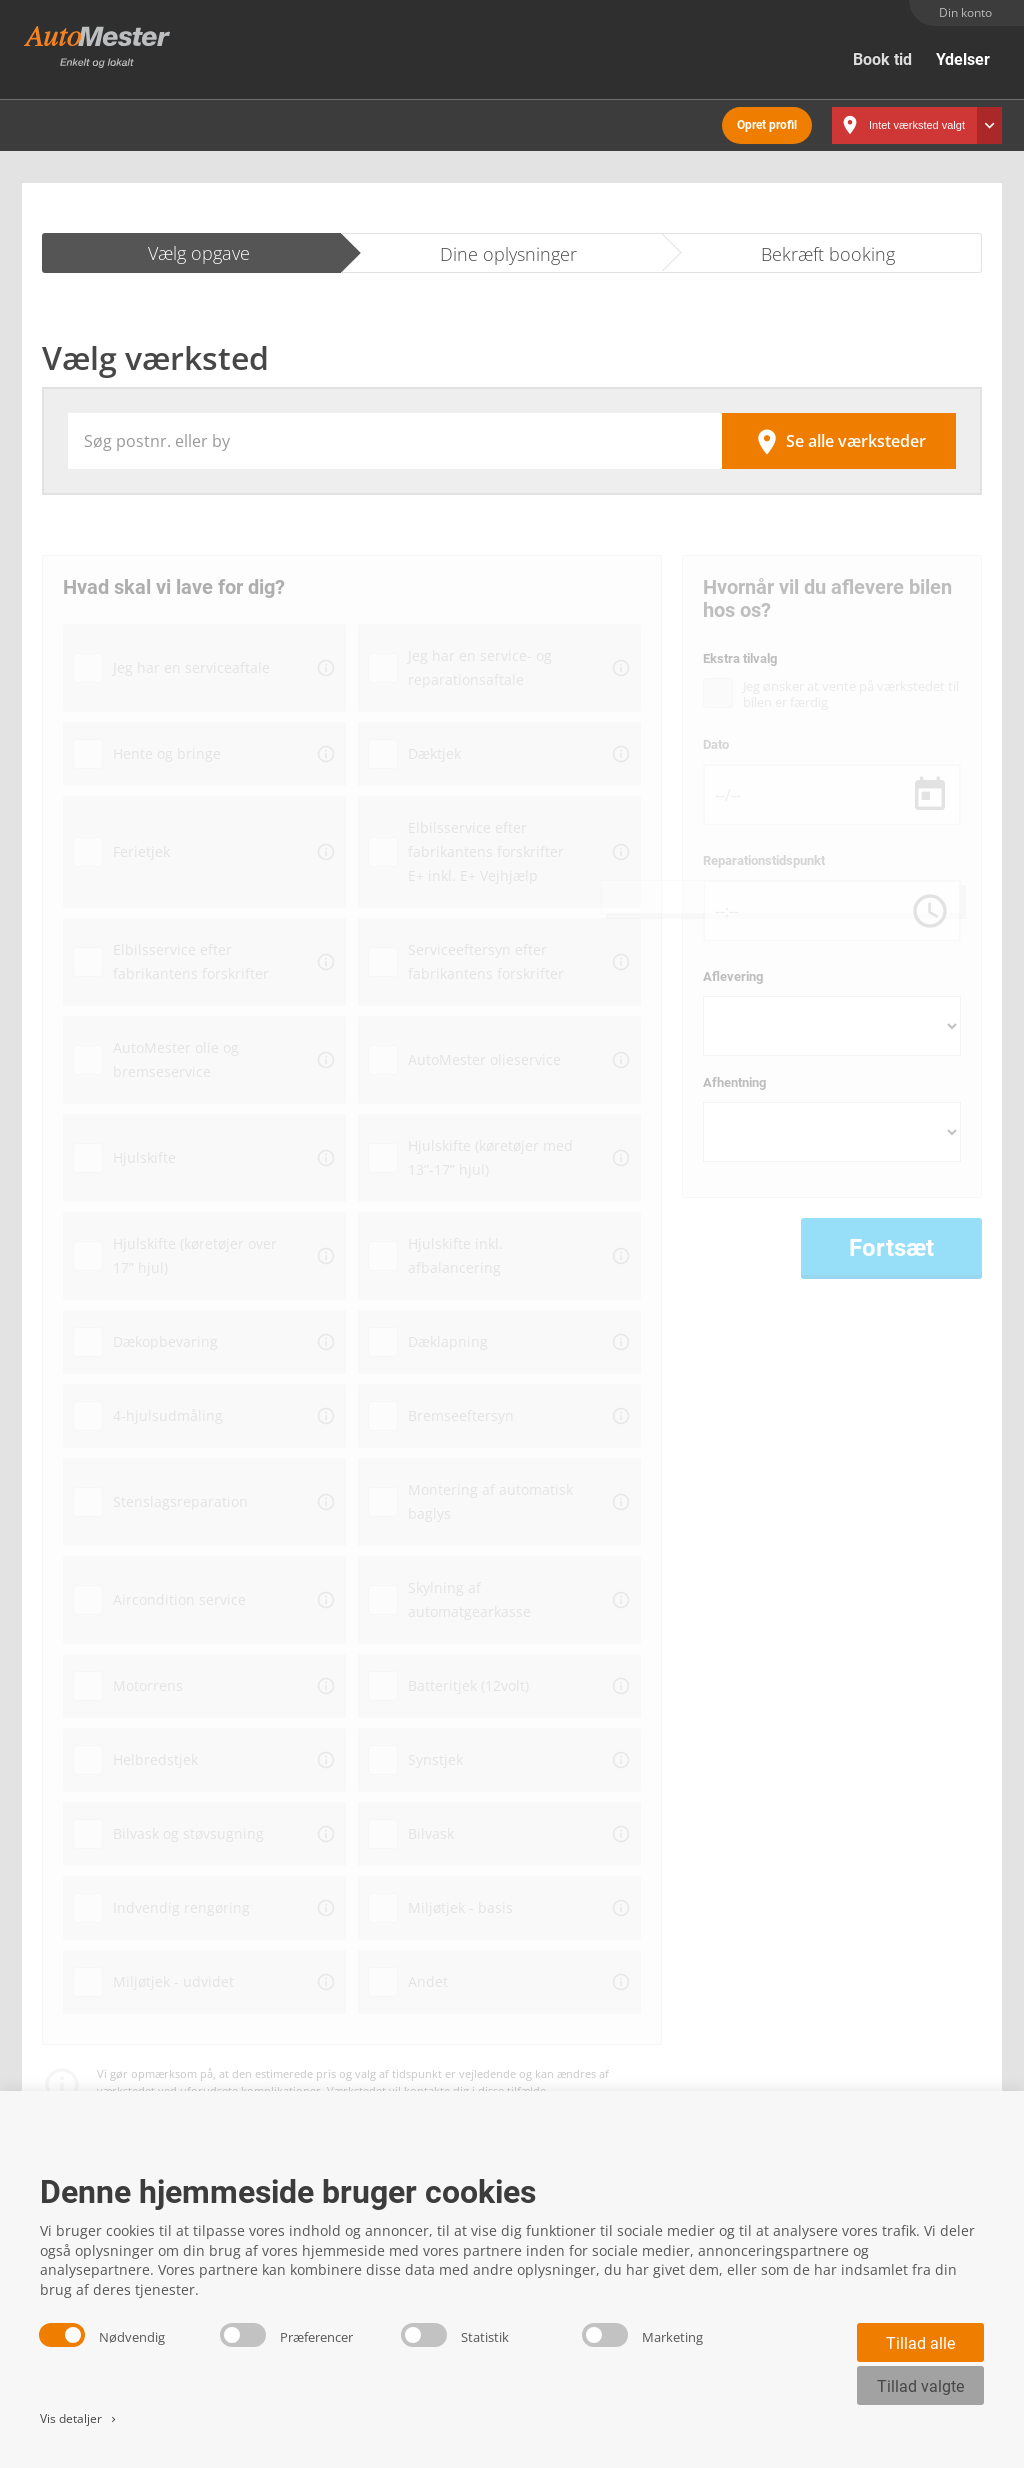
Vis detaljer (79, 2418)
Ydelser (963, 59)
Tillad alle (920, 2343)
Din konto (965, 12)
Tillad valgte (920, 2386)
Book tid (882, 59)
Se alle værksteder (839, 436)
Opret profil (767, 120)
